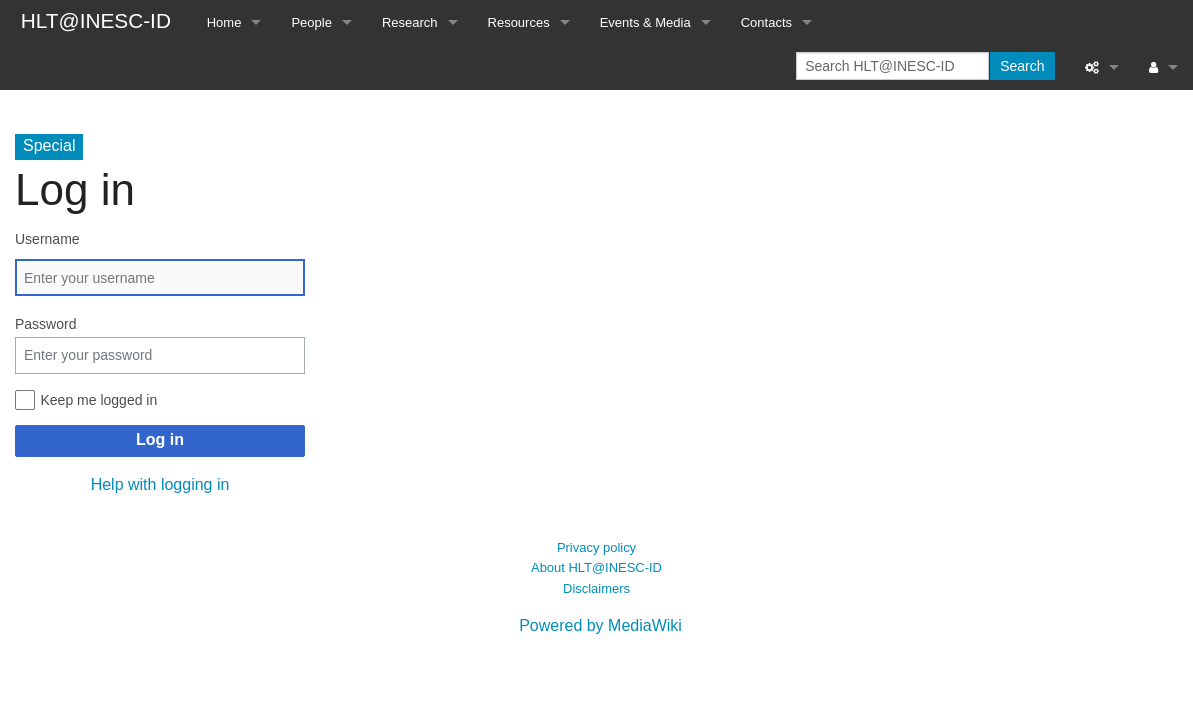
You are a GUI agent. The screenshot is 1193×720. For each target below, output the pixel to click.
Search (1022, 66)
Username (47, 239)
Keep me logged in (99, 400)
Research (410, 22)
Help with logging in (160, 484)
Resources (519, 22)
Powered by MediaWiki (600, 625)
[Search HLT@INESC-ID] (892, 66)
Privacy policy (596, 547)
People (311, 22)
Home (224, 22)
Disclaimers (596, 588)
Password (45, 324)
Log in (160, 439)
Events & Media (645, 22)
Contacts (766, 22)
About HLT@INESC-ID (596, 567)
